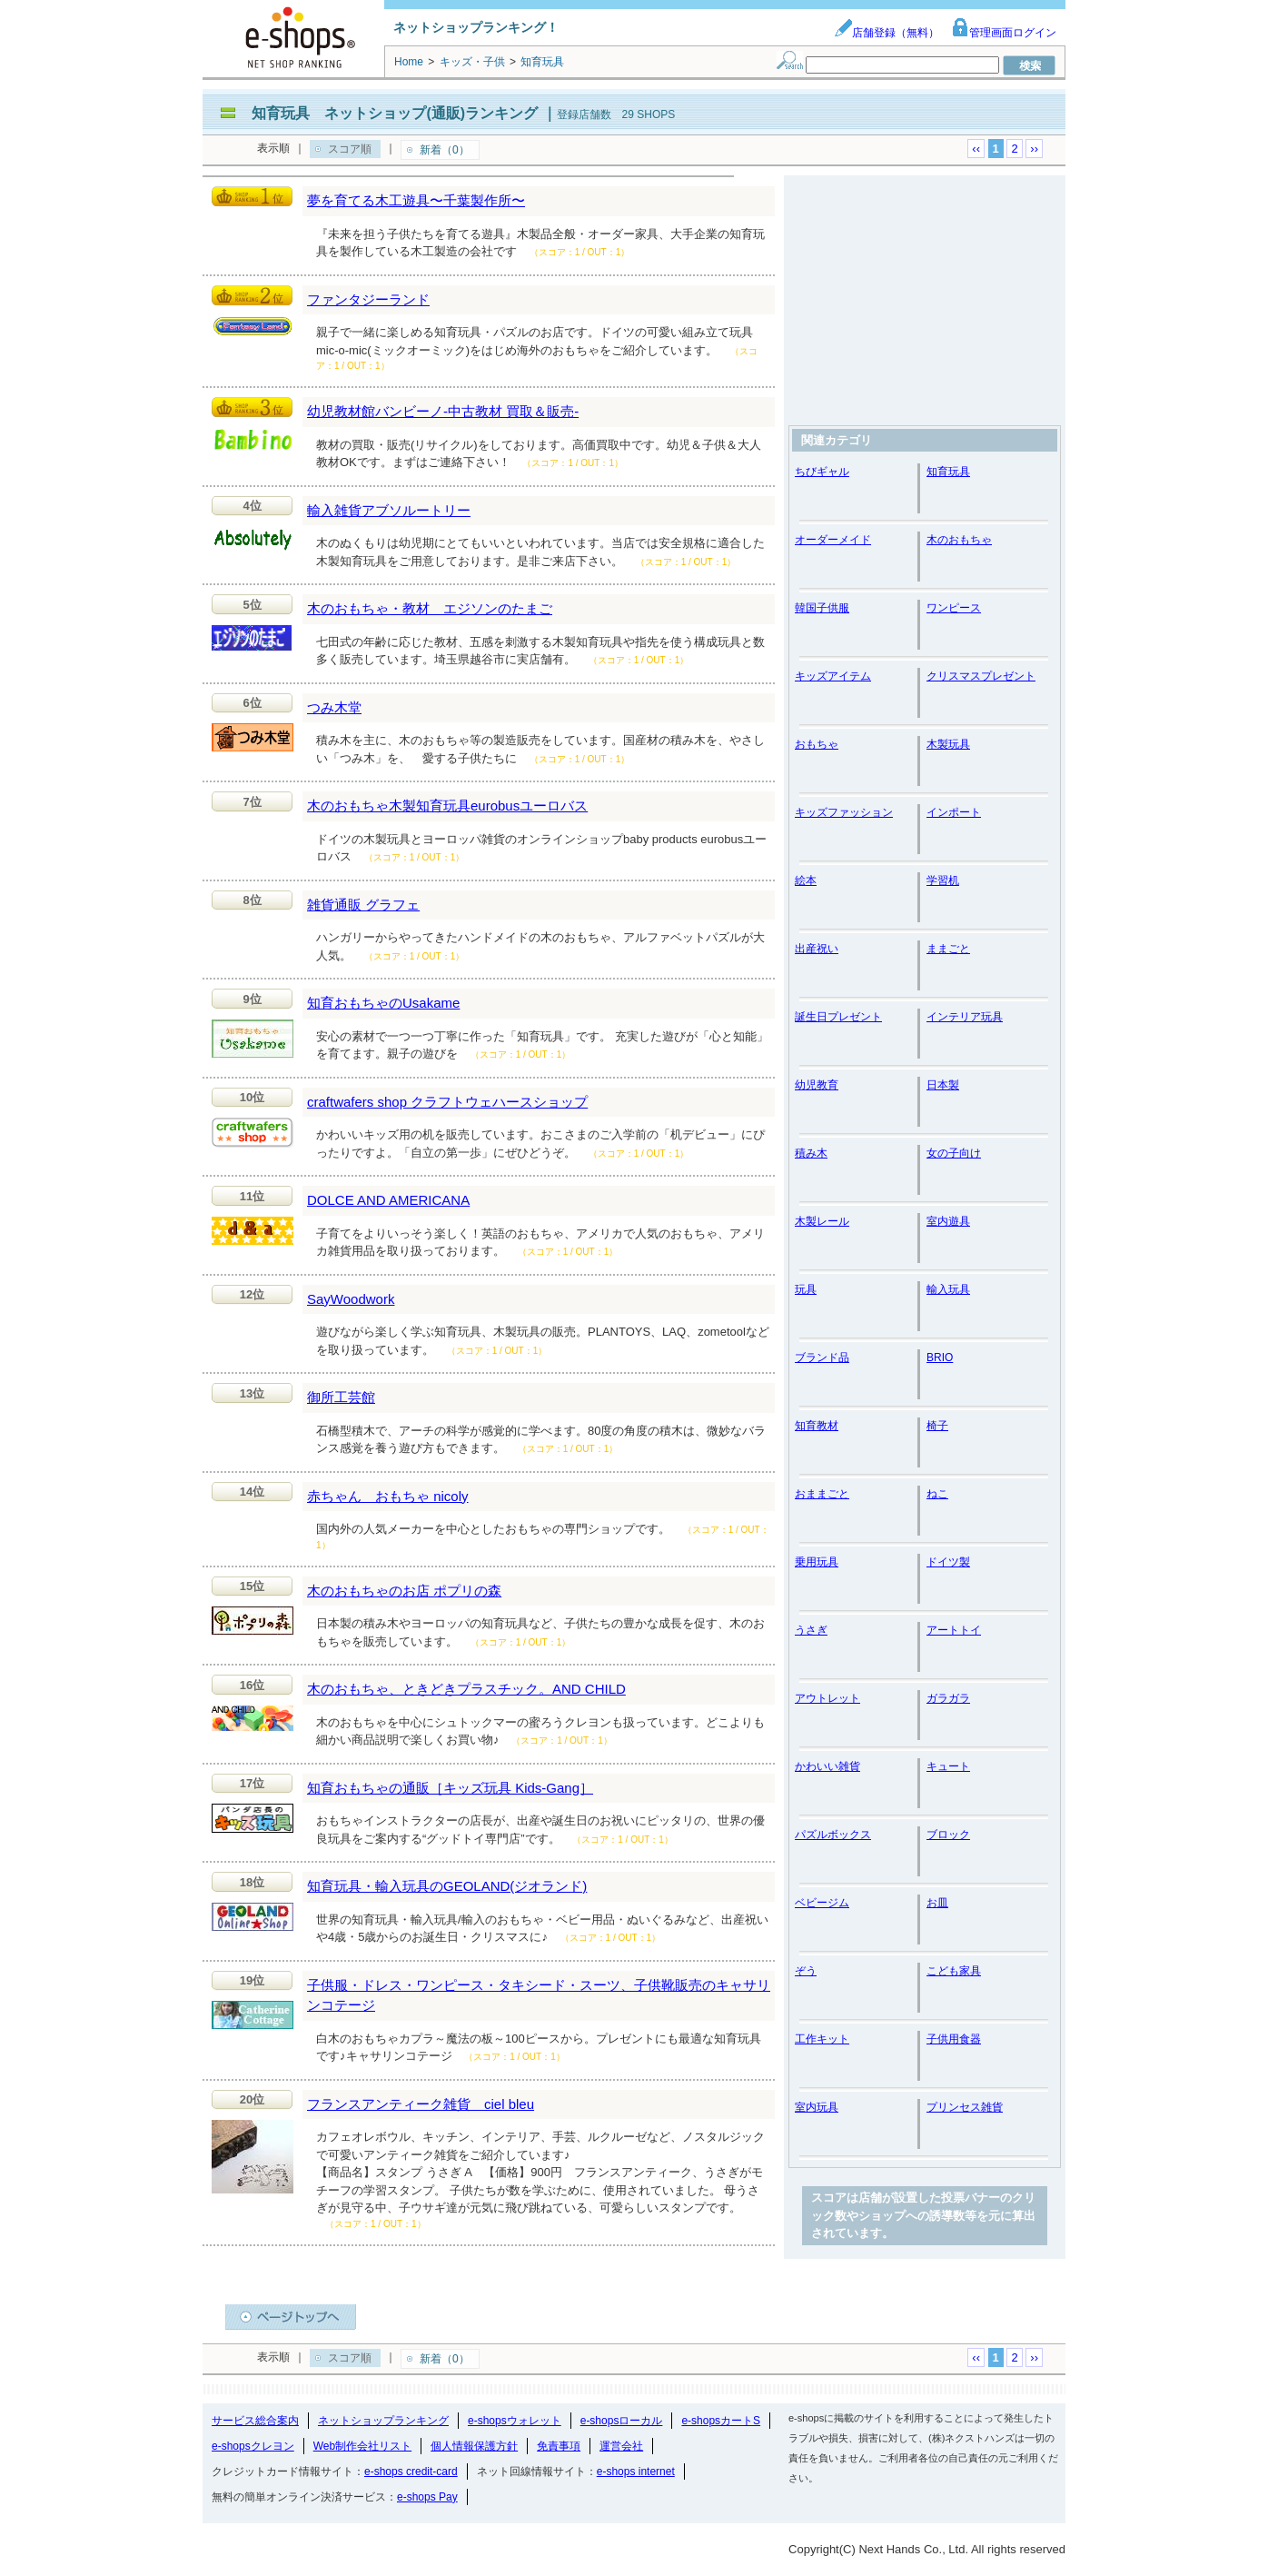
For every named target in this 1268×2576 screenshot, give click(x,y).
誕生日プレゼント (838, 1016)
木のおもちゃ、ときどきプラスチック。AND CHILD (466, 1688)
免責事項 (558, 2446)
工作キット (822, 2039)
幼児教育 (816, 1085)
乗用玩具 (816, 1562)
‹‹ (976, 148)
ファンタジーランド (368, 299)
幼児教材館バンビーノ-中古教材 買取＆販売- (443, 411)
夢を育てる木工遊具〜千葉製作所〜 (416, 200)
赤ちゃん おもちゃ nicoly (388, 1496)
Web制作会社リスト (362, 2446)
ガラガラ (948, 1698)
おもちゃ (816, 744)
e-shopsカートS (720, 2420)
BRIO (939, 1357)
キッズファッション (844, 812)
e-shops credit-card (411, 2471)
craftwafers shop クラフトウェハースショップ (447, 1101)
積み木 (811, 1153)
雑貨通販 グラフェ (363, 904)
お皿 (937, 1902)
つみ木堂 (334, 707)
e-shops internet (636, 2471)
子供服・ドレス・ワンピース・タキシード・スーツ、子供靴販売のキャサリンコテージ (538, 1995)
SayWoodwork (350, 1299)
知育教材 (816, 1425)
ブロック (948, 1834)
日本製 (942, 1085)
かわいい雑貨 (827, 1766)
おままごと (822, 1493)
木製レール (822, 1221)
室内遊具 (948, 1221)
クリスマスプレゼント (980, 676)
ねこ (937, 1493)
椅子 (937, 1425)
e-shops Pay (427, 2497)
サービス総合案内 (255, 2420)
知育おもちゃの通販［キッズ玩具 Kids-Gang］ (450, 1787)
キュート (948, 1766)
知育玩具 (948, 471)
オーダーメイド (833, 539)
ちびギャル (822, 471)
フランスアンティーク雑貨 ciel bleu (420, 2104)
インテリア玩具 (964, 1016)
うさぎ (811, 1630)
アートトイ (953, 1630)
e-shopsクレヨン (253, 2446)
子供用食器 (953, 2039)
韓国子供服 (822, 608)
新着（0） (445, 150)
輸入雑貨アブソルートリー (389, 510)
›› (1034, 148)
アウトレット (827, 1698)
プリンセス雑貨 (964, 2107)
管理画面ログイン (1003, 32)
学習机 (942, 880)
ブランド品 (822, 1357)
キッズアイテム (833, 676)
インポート (953, 812)
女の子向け (953, 1153)
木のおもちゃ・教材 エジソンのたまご (429, 608)
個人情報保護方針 (474, 2446)
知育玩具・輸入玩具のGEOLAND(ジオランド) (447, 1886)
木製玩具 (948, 744)
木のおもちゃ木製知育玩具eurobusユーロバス (447, 805)
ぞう (806, 1970)
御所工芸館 (341, 1397)
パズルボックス (833, 1834)
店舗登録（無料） (886, 32)
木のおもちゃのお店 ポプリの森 (404, 1590)
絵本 (806, 880)
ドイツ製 (948, 1562)
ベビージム (822, 1902)
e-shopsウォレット (514, 2420)
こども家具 (953, 1970)
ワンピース (953, 608)
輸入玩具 (948, 1289)
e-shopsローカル (621, 2420)
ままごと (948, 948)
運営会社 (621, 2446)
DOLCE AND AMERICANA (388, 1200)
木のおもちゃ (959, 539)
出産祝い (816, 948)
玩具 (806, 1289)
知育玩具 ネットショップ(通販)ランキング (395, 113)
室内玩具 (816, 2107)
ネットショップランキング (383, 2420)
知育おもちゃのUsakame (383, 1002)
